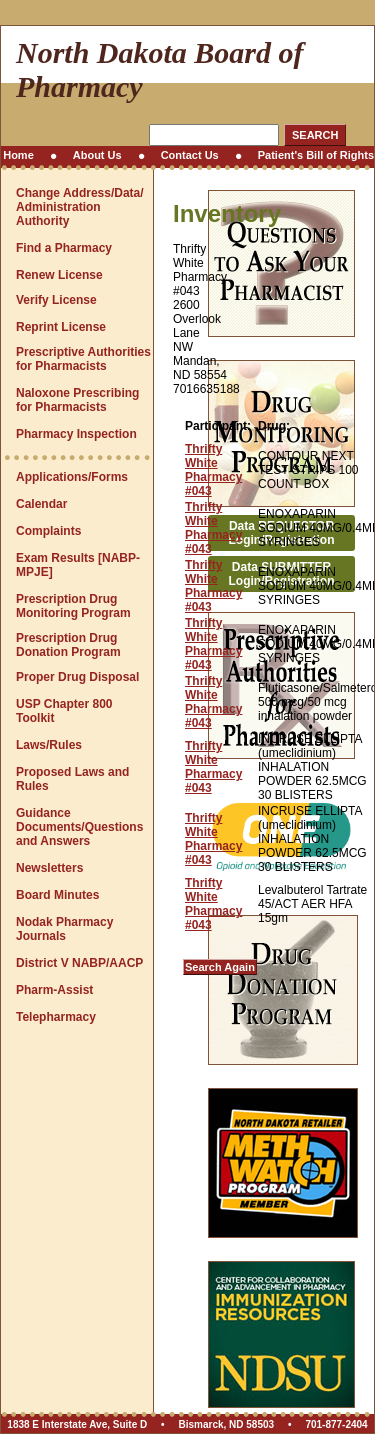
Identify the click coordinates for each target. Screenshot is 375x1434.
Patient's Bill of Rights (316, 155)
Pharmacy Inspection (76, 434)
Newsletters (49, 868)
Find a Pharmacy (64, 248)
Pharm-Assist (54, 990)
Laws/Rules (49, 745)
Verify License (56, 300)
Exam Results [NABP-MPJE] (78, 565)
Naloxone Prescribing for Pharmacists (77, 400)
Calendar (41, 504)
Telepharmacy (56, 1017)
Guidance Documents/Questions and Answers (79, 827)
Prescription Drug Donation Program (68, 645)
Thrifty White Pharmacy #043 (213, 470)
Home (18, 155)
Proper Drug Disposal (77, 677)
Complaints (48, 531)
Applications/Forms (72, 477)
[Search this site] (214, 135)
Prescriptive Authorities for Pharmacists (83, 359)
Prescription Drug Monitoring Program (73, 606)
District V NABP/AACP (79, 963)
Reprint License (61, 327)
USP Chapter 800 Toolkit (64, 711)
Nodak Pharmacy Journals (64, 929)
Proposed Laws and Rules (72, 779)
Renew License (59, 275)
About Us (97, 155)
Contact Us (190, 155)
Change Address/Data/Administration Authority (80, 207)
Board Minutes (57, 895)
